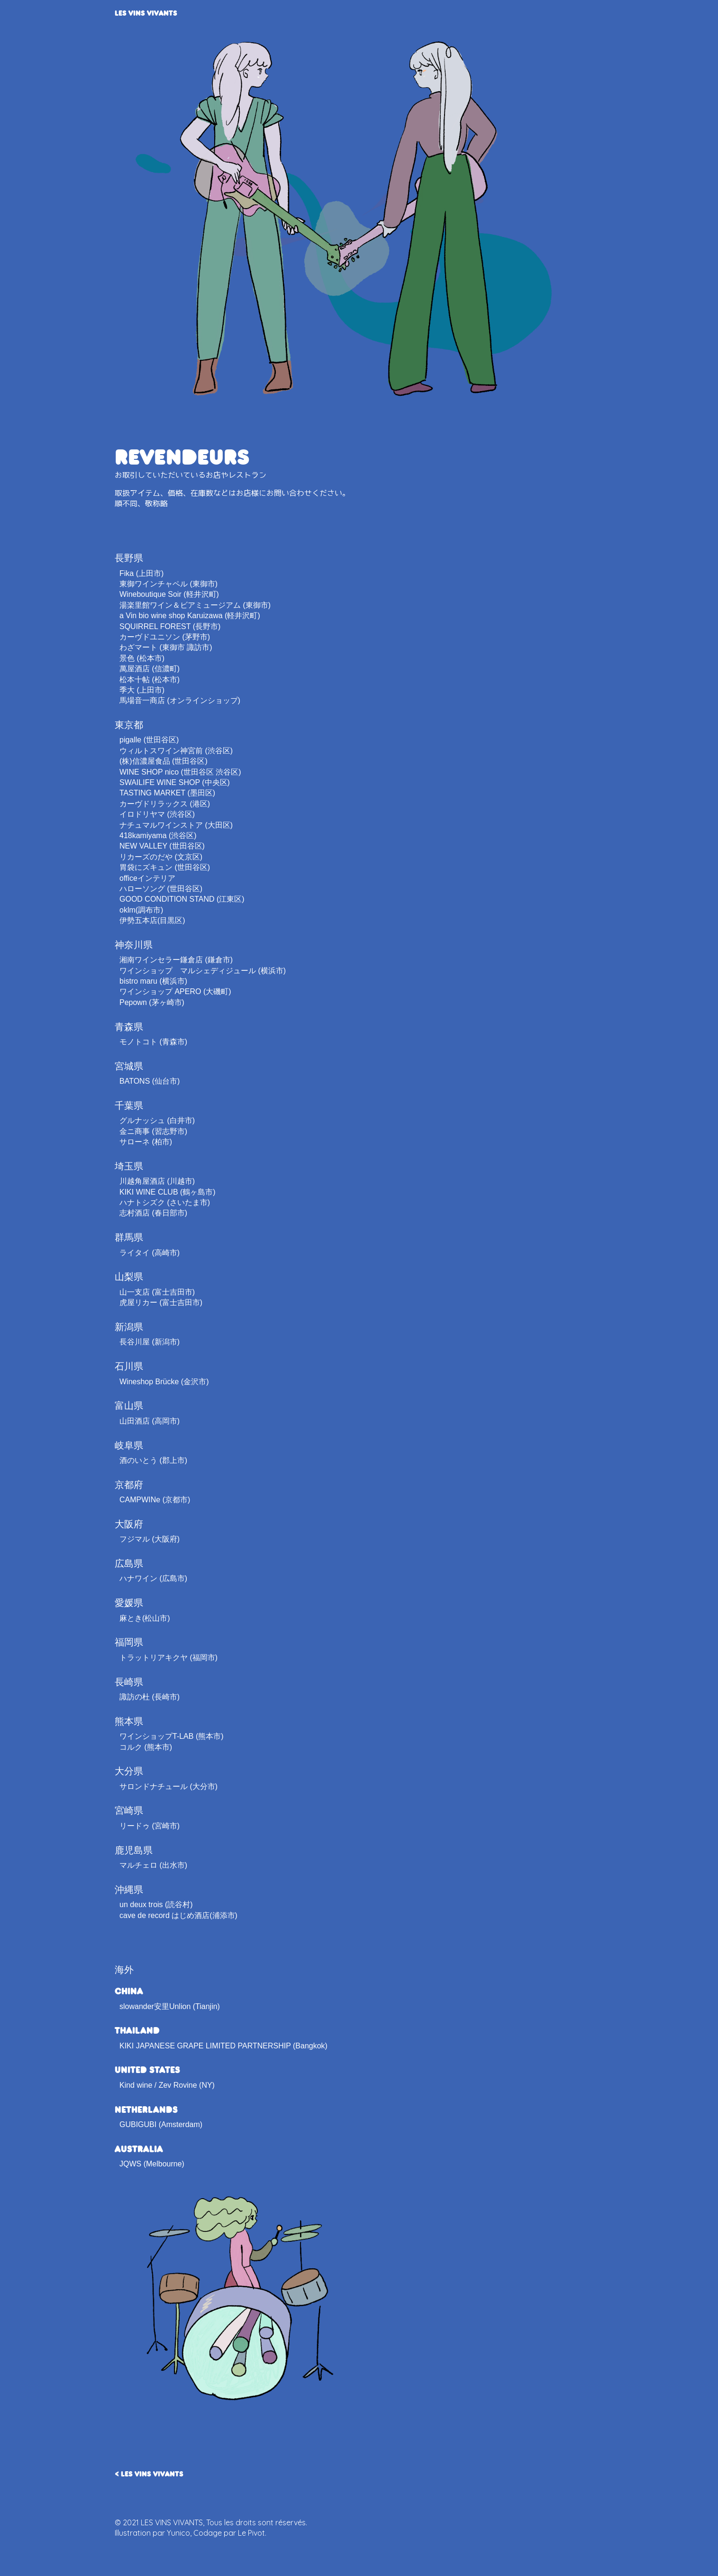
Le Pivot (251, 2533)
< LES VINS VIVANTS (149, 2473)
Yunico (178, 2533)
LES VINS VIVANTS (146, 12)
